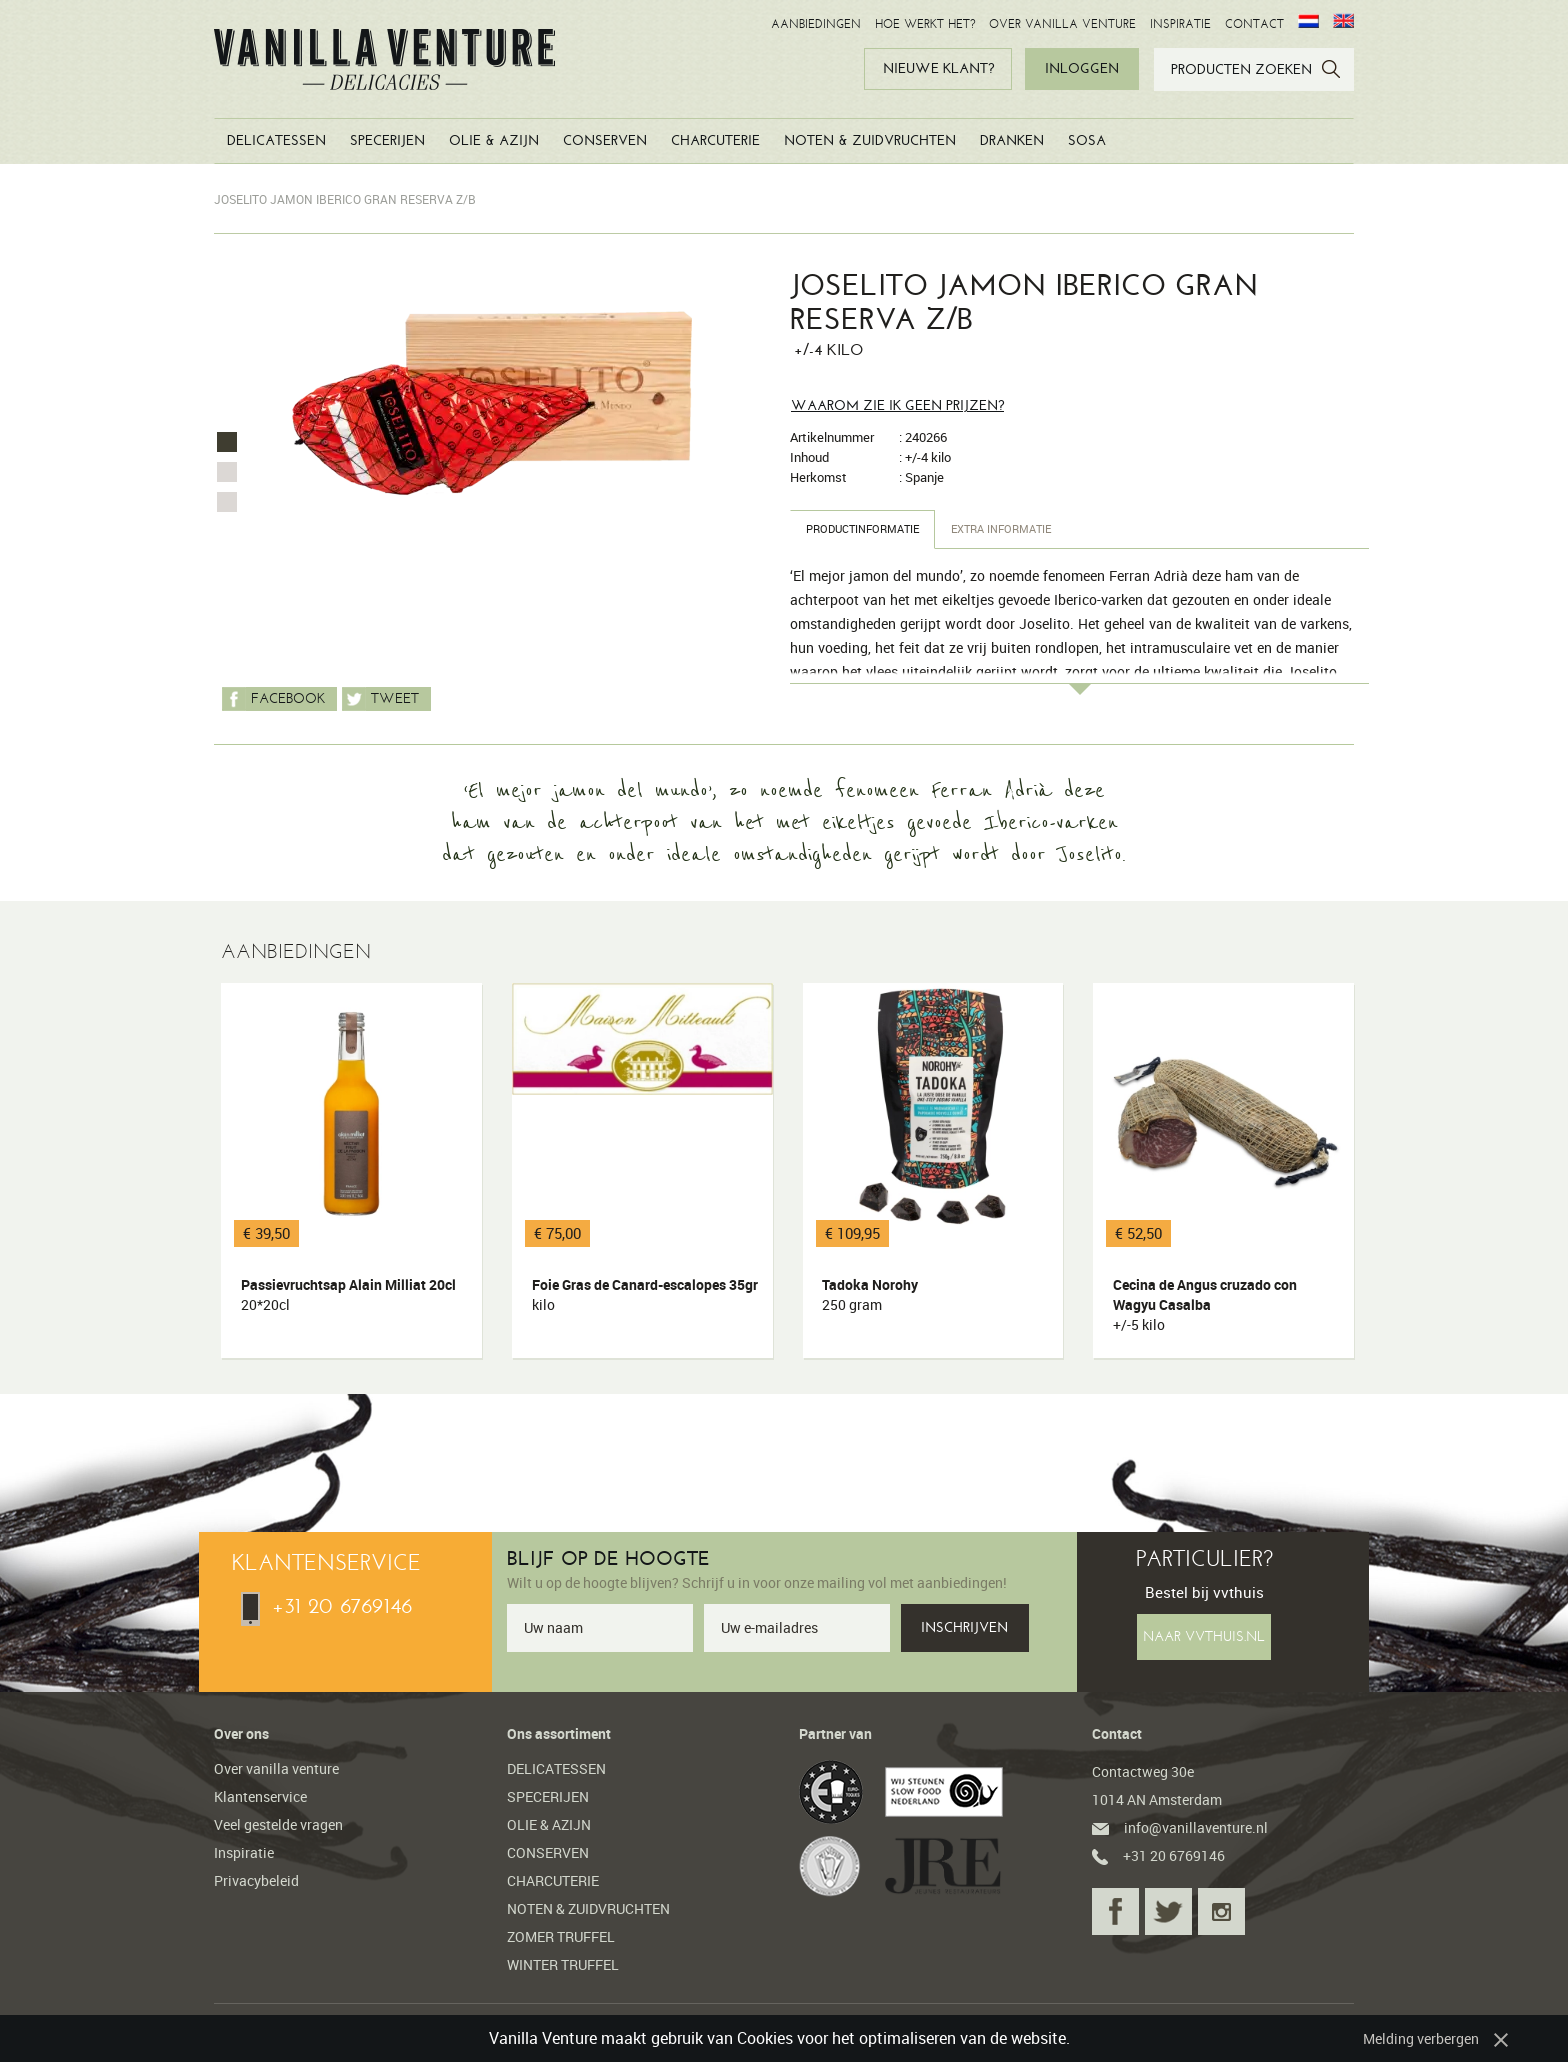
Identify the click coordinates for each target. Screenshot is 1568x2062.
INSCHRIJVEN (964, 1627)
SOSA (1087, 140)
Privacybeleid (256, 1880)
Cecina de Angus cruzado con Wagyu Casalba (1227, 1305)
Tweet (380, 699)
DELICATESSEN (276, 140)
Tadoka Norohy (937, 1295)
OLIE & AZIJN (494, 140)
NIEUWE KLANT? (938, 68)
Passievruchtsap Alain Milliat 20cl (355, 1295)
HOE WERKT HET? (925, 24)
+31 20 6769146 (326, 1605)
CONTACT (1254, 24)
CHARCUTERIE (715, 140)
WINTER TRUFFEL (563, 1964)
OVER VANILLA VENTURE (1062, 24)
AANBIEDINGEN (816, 24)
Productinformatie (869, 528)
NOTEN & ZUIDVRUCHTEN (870, 140)
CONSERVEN (605, 140)
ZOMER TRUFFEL (561, 1936)
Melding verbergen (1421, 2038)
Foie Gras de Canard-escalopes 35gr (646, 1295)
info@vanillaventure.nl (1180, 1827)
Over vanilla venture (276, 1768)
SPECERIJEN (387, 140)
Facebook (273, 699)
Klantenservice (260, 1796)
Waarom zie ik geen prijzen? (897, 405)
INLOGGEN (1082, 68)
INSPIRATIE (1180, 24)
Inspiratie (244, 1852)
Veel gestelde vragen (278, 1824)
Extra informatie (1020, 528)
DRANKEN (1012, 140)
